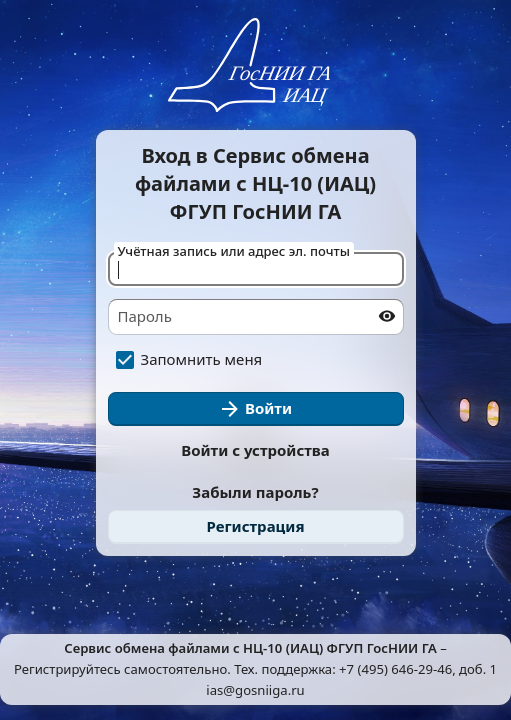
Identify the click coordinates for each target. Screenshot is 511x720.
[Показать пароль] (387, 316)
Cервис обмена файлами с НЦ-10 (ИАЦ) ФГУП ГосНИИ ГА (250, 648)
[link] (256, 527)
